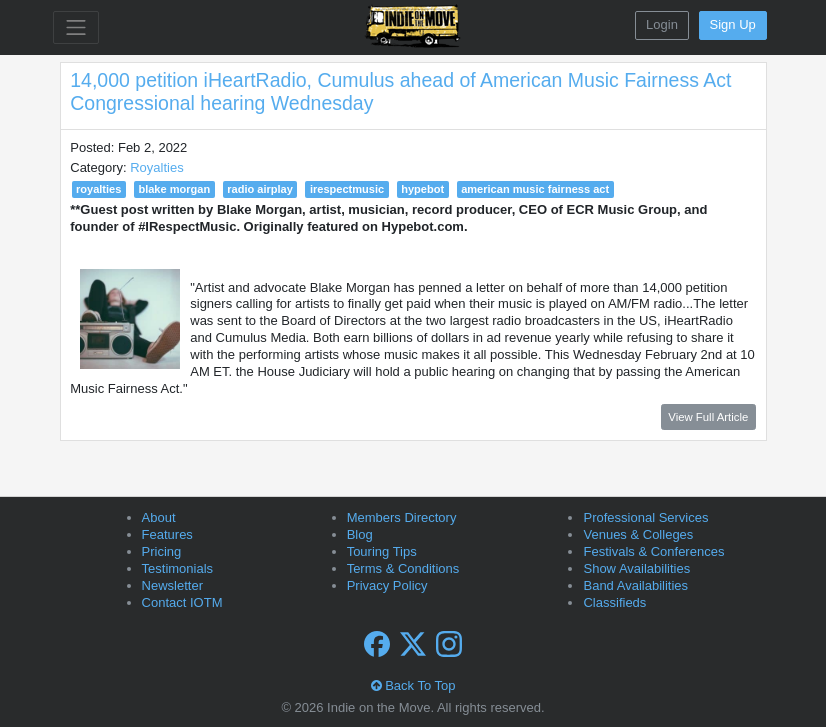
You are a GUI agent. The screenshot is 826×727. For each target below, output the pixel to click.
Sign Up (733, 24)
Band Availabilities (635, 585)
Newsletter (172, 585)
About (159, 517)
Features (167, 534)
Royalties (156, 167)
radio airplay (260, 189)
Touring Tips (382, 551)
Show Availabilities (636, 568)
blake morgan (174, 189)
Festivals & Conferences (653, 551)
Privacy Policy (387, 585)
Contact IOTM (182, 602)
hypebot (422, 189)
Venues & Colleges (638, 534)
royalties (98, 189)
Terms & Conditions (403, 568)
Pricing (162, 551)
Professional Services (645, 517)
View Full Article (708, 417)
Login (662, 24)
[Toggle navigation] (76, 27)
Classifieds (614, 602)
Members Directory (402, 517)
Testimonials (178, 568)
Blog (360, 534)
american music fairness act (535, 189)
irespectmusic (347, 189)
